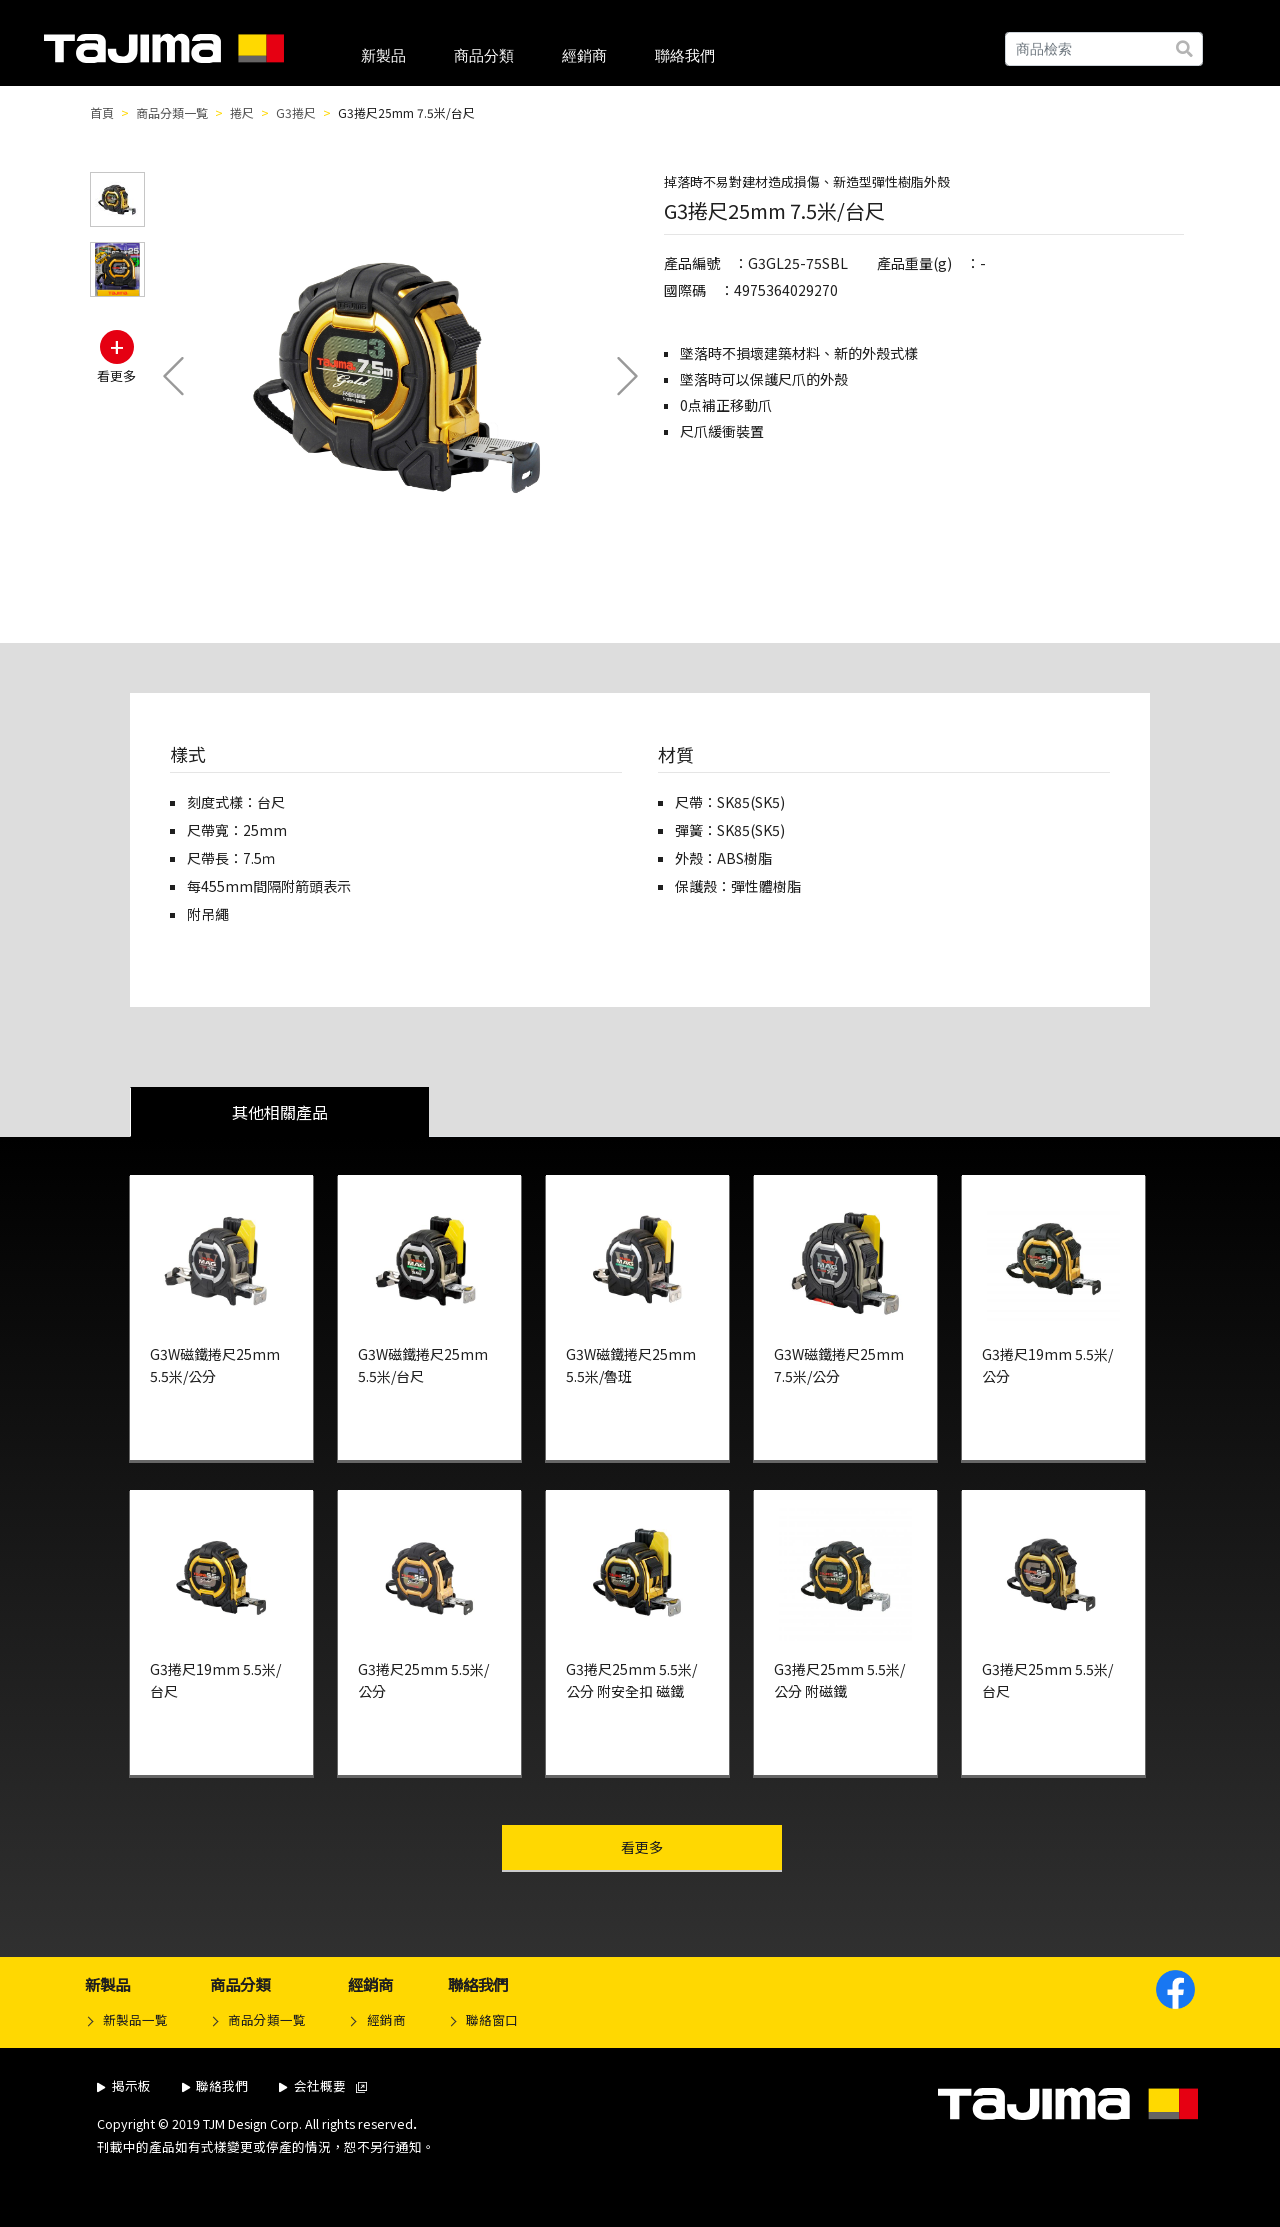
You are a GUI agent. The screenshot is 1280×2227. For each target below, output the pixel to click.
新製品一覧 (135, 2019)
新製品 (383, 55)
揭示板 (124, 2085)
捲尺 (242, 112)
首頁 (102, 112)
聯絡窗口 (492, 2019)
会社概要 (323, 2085)
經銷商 (584, 55)
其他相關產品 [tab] (280, 1112)
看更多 (683, 1846)
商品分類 (484, 55)
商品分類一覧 (172, 112)
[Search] (1104, 49)
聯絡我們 (685, 55)
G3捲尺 (296, 112)
